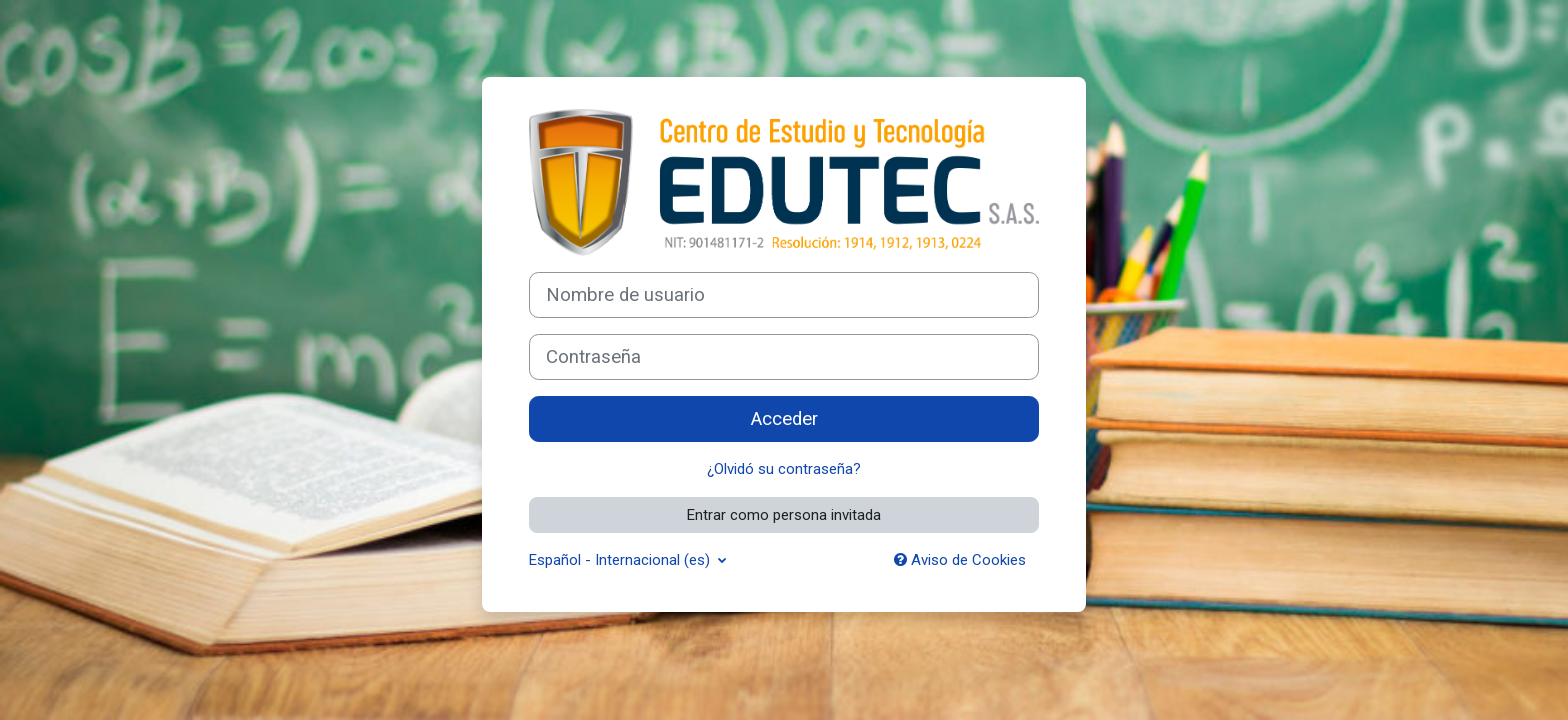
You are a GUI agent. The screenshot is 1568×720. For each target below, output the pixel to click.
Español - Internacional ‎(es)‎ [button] (621, 560)
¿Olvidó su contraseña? (784, 469)
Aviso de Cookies (960, 560)
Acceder (784, 419)
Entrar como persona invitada (784, 515)
